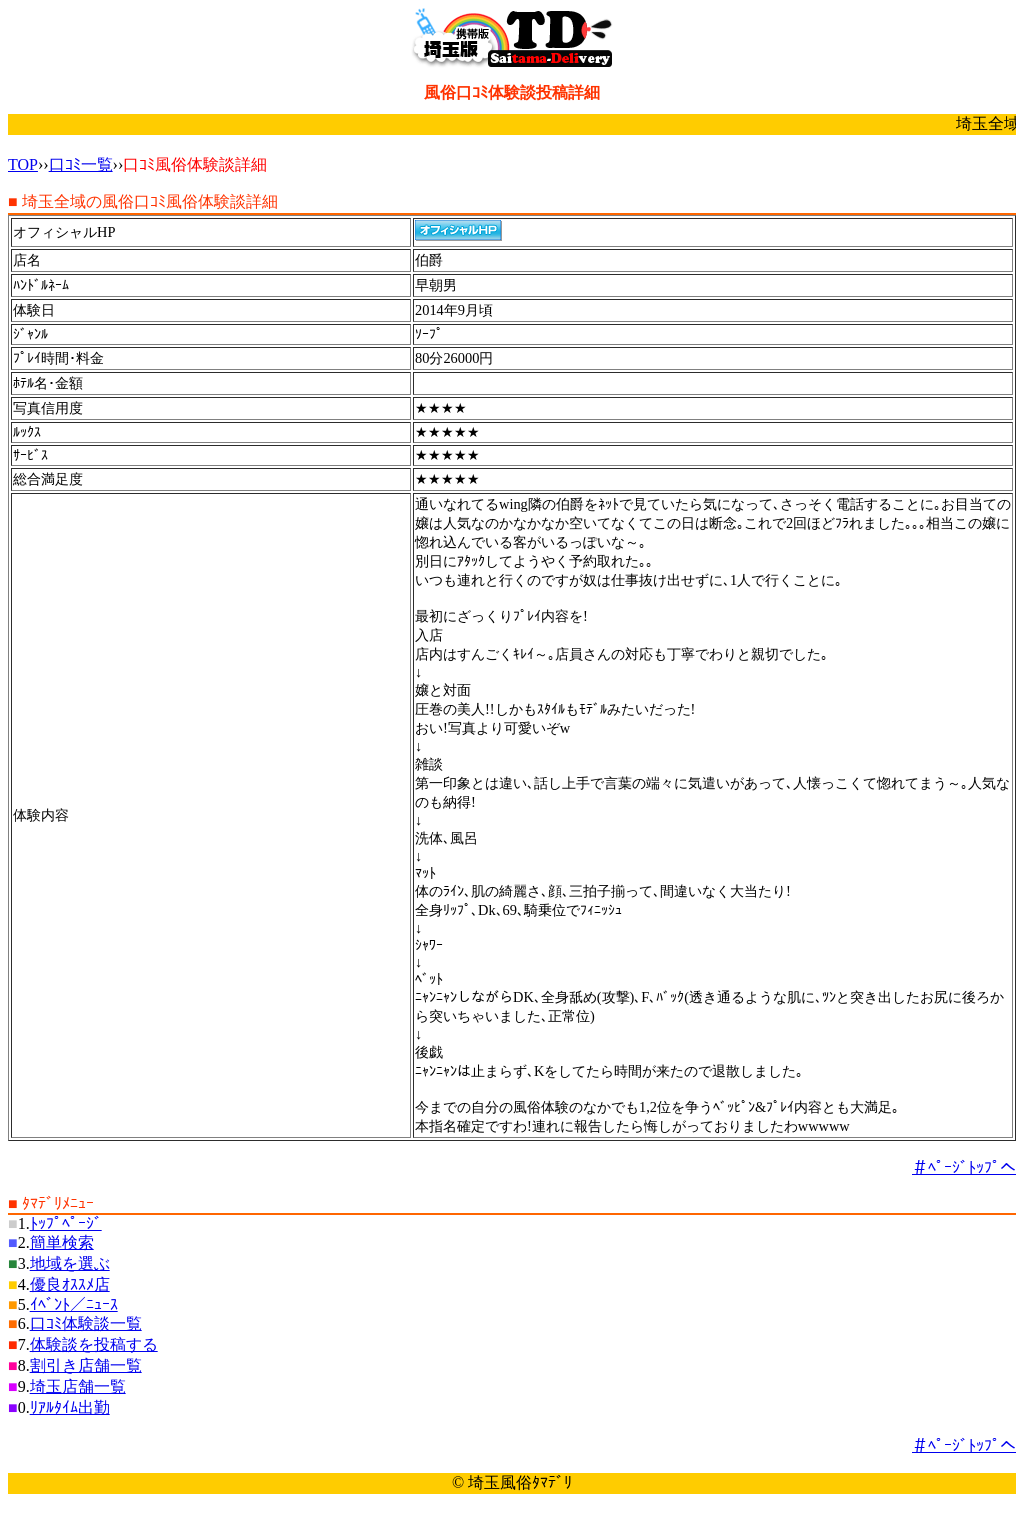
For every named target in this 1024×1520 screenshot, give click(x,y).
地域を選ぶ (70, 1263)
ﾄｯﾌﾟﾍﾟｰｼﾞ (66, 1223)
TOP (23, 164)
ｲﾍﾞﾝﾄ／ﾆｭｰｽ (74, 1304)
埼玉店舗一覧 (78, 1386)
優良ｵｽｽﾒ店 (70, 1284)
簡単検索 (62, 1242)
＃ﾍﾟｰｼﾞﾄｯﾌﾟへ (964, 1167)
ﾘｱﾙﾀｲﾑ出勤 (70, 1407)
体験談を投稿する (94, 1344)
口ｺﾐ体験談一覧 (86, 1323)
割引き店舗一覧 (86, 1365)
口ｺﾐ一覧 (81, 164)
